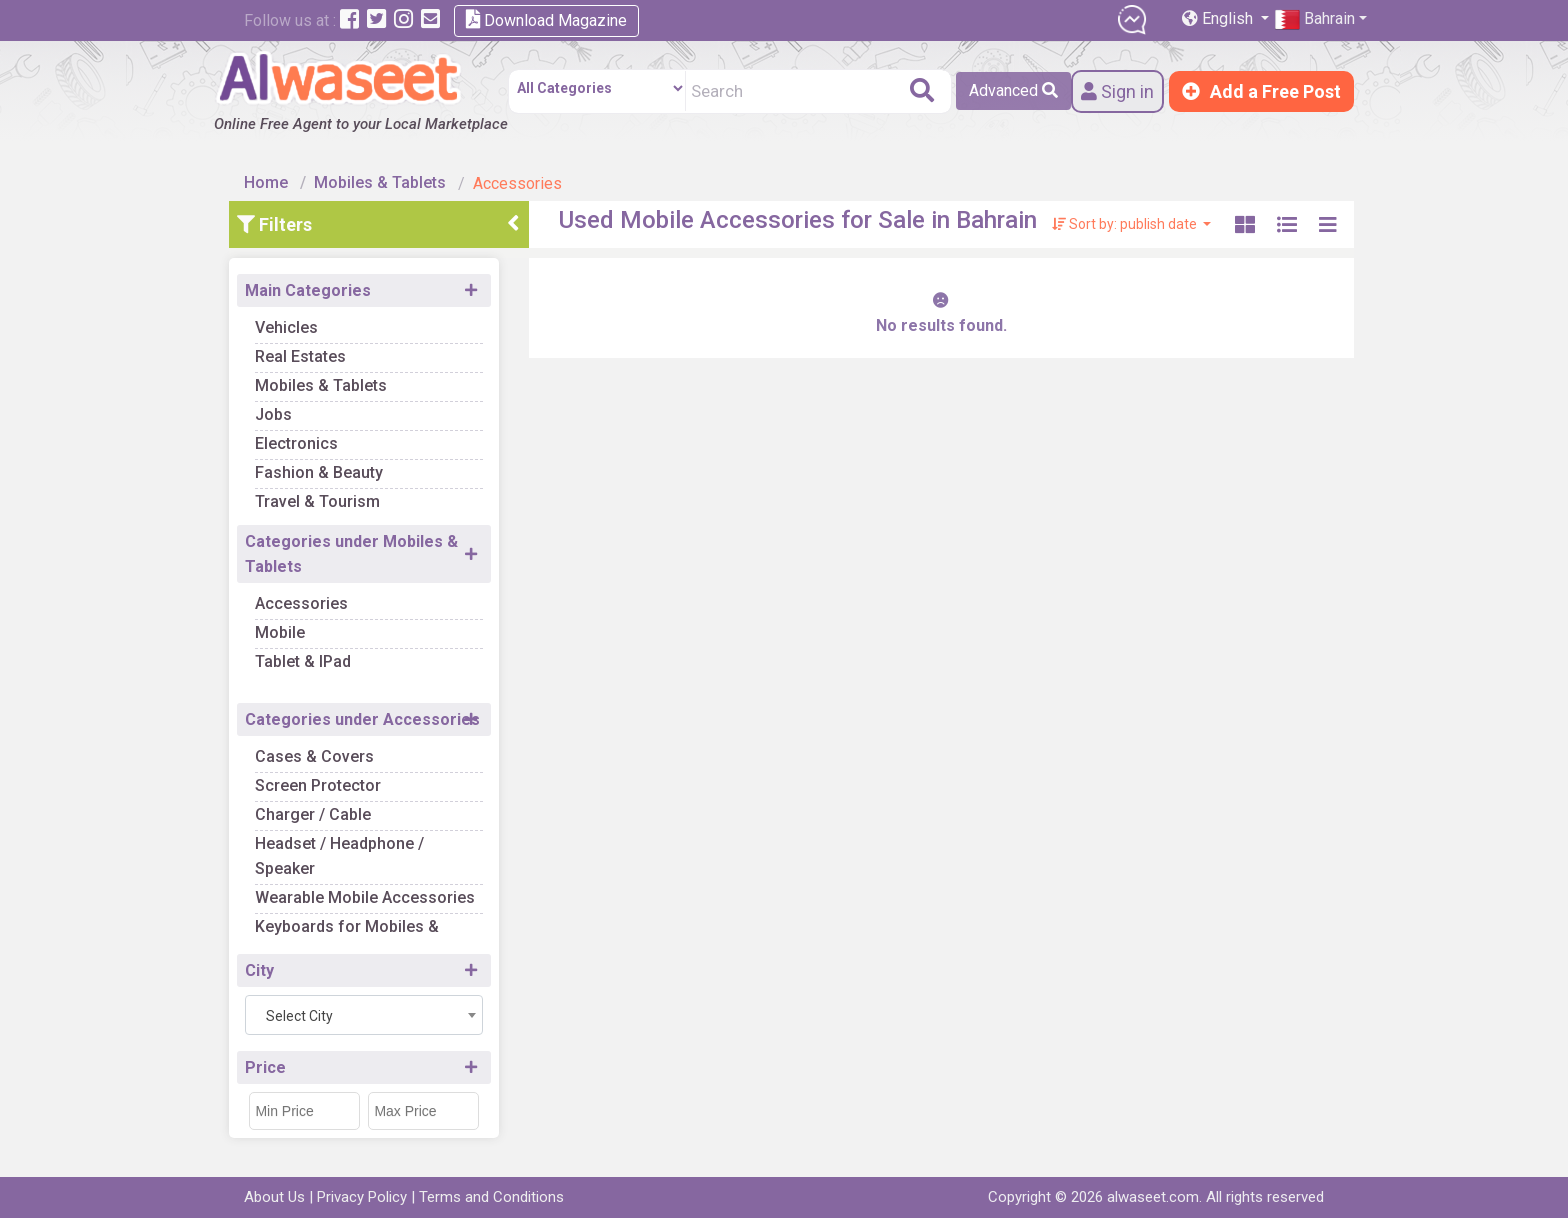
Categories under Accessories (362, 719)
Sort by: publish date (1126, 224)
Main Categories (308, 290)
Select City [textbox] (299, 1016)
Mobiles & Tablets (380, 182)
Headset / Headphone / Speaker (339, 856)
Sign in (1117, 91)
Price (265, 1067)
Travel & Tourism (317, 501)
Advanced (1013, 90)
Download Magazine (546, 19)
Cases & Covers (314, 756)
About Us (274, 1197)
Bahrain (1315, 19)
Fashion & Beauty (319, 472)
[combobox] (364, 1015)
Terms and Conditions (491, 1197)
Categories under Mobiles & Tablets (351, 554)
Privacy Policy (362, 1197)
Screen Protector (318, 785)
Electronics (296, 443)
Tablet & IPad (303, 661)
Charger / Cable (313, 814)
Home (266, 182)
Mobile (280, 632)
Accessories (301, 603)
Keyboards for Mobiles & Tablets (347, 939)
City (259, 970)
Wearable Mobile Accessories (365, 897)
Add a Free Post (1261, 91)
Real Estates (300, 356)
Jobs (273, 414)
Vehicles (286, 327)
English (1219, 18)
